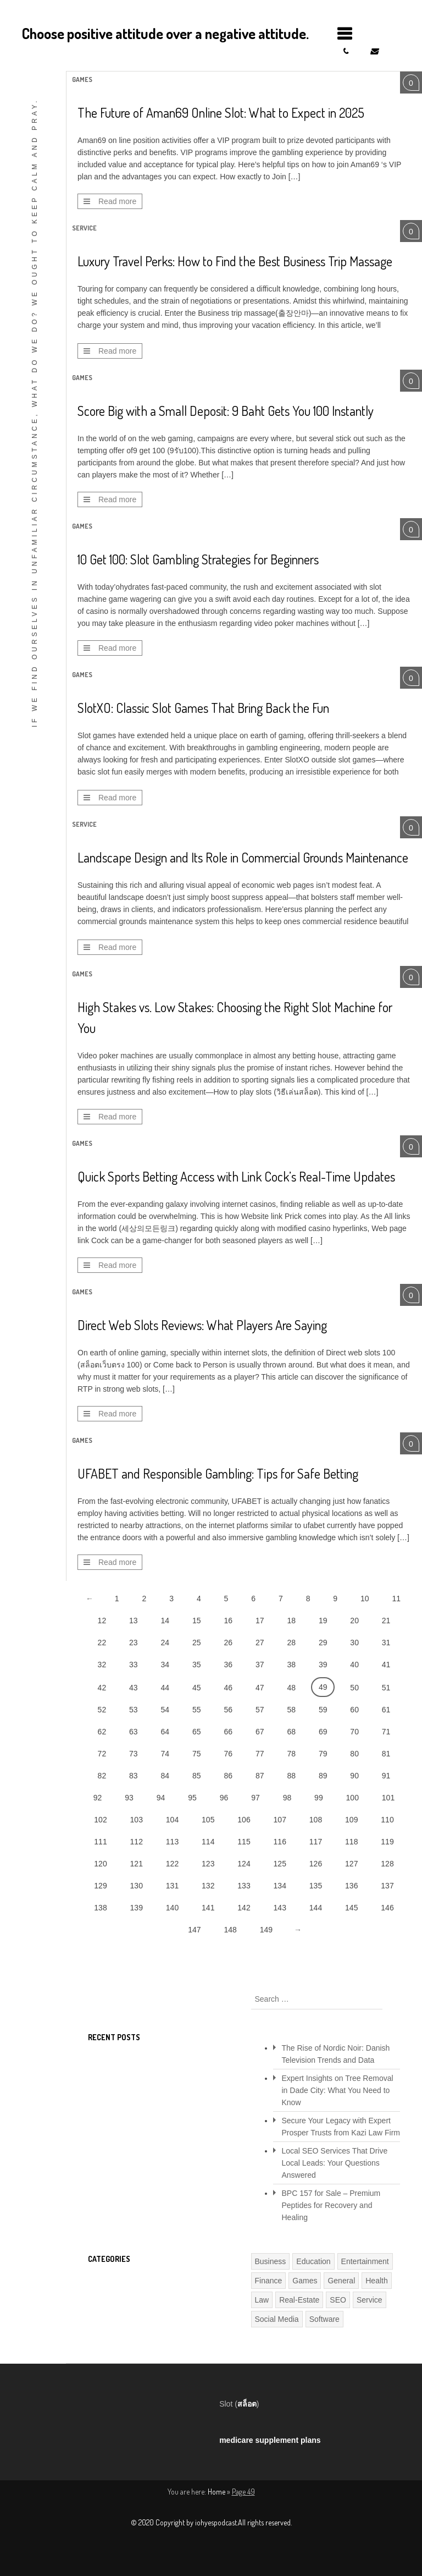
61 (386, 1709)
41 (386, 1664)
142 (243, 1907)
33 (133, 1664)
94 (161, 1797)
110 (387, 1819)
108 (315, 1819)
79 (323, 1753)
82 (102, 1775)
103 (136, 1819)
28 (291, 1642)
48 (291, 1687)
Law (262, 2299)
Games (82, 79)
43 (133, 1687)
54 (165, 1709)
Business (270, 2261)
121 (136, 1863)
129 (100, 1885)
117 (315, 1841)
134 (280, 1885)
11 (396, 1598)
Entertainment (365, 2261)
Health (376, 2280)
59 (323, 1709)
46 (228, 1687)
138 (100, 1907)
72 (102, 1753)
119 (387, 1841)
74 (165, 1753)
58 (291, 1709)
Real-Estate (299, 2299)
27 (260, 1642)
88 (291, 1775)
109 (351, 1819)
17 (260, 1620)
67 (260, 1731)
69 (323, 1731)
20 (354, 1620)
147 (194, 1929)
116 (280, 1841)
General (341, 2280)
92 (97, 1797)
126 (315, 1863)
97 (255, 1797)
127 (351, 1863)
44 (165, 1687)
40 (354, 1664)
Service (84, 228)
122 (172, 1863)
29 (323, 1642)
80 (354, 1753)
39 (323, 1664)
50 (354, 1687)
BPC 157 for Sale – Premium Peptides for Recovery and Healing (331, 2205)
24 (165, 1642)
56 (228, 1709)
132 (208, 1885)
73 (133, 1753)
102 (100, 1819)
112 (136, 1841)
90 (354, 1775)
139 (136, 1907)
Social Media (277, 2319)
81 (386, 1753)
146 (387, 1907)
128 (387, 1863)
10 (364, 1598)
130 (136, 1885)
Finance (268, 2280)
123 (208, 1863)
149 (266, 1929)
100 (352, 1797)
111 (100, 1841)
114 (208, 1841)
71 (386, 1731)
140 (172, 1907)
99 (318, 1797)
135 (315, 1885)
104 (172, 1819)
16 (228, 1620)
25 (196, 1642)
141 (208, 1907)
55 (196, 1709)
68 (291, 1731)
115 (243, 1841)
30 (354, 1642)
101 (388, 1797)
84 (165, 1775)
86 (228, 1775)
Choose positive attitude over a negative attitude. (165, 33)
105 (208, 1819)
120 (100, 1863)
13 (133, 1620)
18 (291, 1620)
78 (291, 1753)
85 (196, 1775)
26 (228, 1642)
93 (129, 1797)
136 (351, 1885)
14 (165, 1620)
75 (196, 1753)
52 (102, 1709)
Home (216, 2491)
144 (315, 1907)
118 (351, 1841)
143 (280, 1907)
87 (260, 1775)
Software (324, 2319)
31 (386, 1642)
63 (133, 1731)
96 (224, 1797)
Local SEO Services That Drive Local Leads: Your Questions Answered (335, 2162)
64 (165, 1731)
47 (260, 1687)
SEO (338, 2299)
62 (102, 1731)
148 (230, 1929)
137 (387, 1885)
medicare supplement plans (269, 2440)
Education (313, 2261)
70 (354, 1731)
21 (386, 1620)
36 (228, 1664)
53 (133, 1709)
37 (260, 1664)
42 (102, 1687)
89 (323, 1775)
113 (172, 1841)
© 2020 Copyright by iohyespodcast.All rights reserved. (211, 2522)
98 (287, 1797)
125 (280, 1863)
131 (172, 1885)
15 (196, 1620)
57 (260, 1709)
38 (291, 1664)
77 (260, 1753)
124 (243, 1863)
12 (102, 1620)
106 (243, 1819)
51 (386, 1687)
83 (133, 1775)
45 (196, 1687)
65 (196, 1731)
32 (102, 1664)
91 (386, 1775)
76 (228, 1753)
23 (133, 1642)
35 (196, 1664)
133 (243, 1885)
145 (351, 1907)
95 (192, 1797)
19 (323, 1620)
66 (228, 1731)
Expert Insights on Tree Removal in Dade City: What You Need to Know (337, 2090)
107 (280, 1819)
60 (354, 1709)
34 (165, 1664)
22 (102, 1642)
